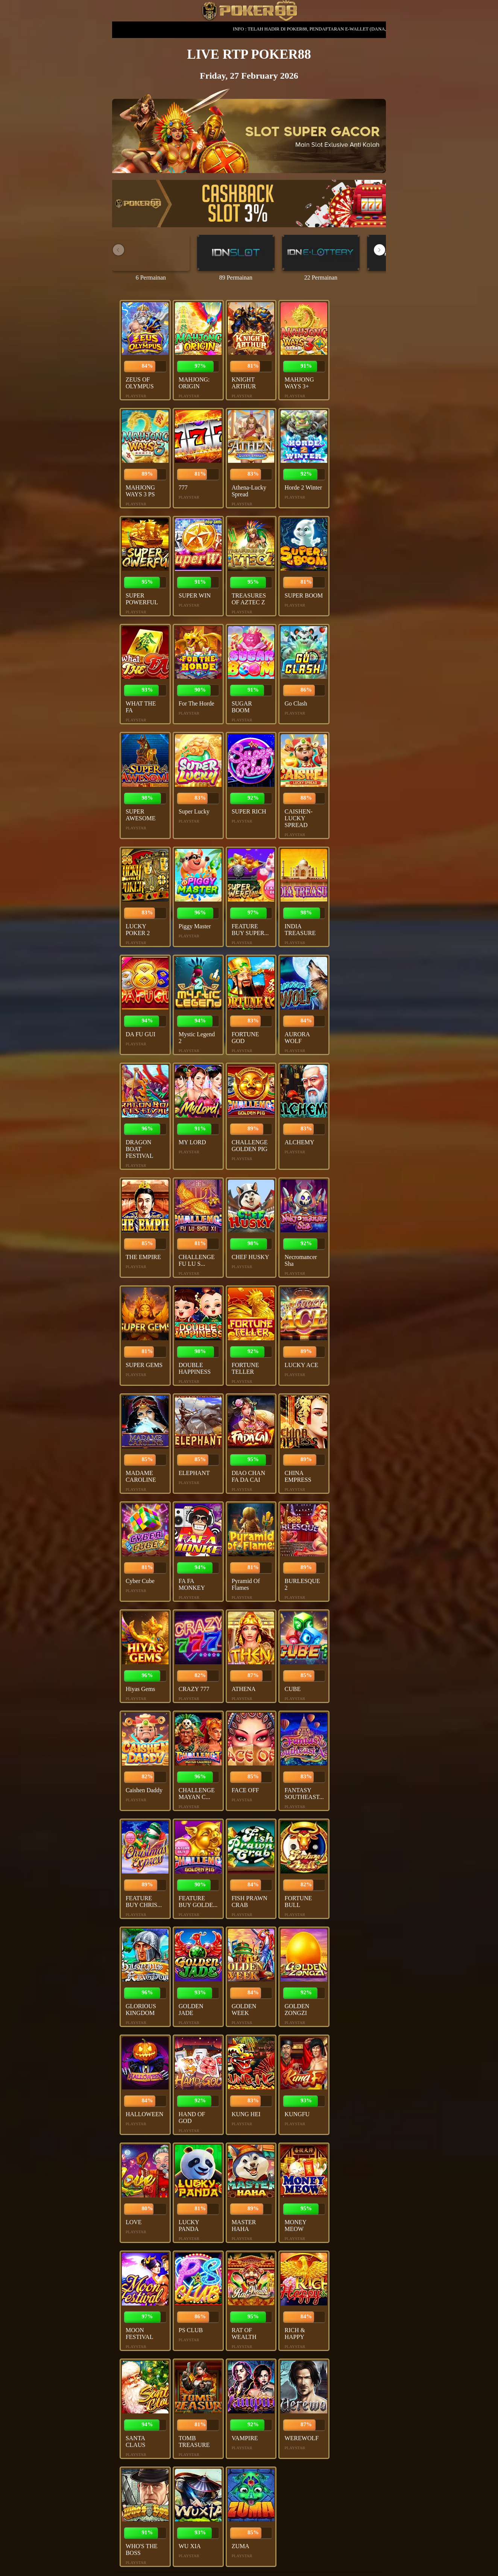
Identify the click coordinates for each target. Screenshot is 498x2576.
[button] (379, 249)
